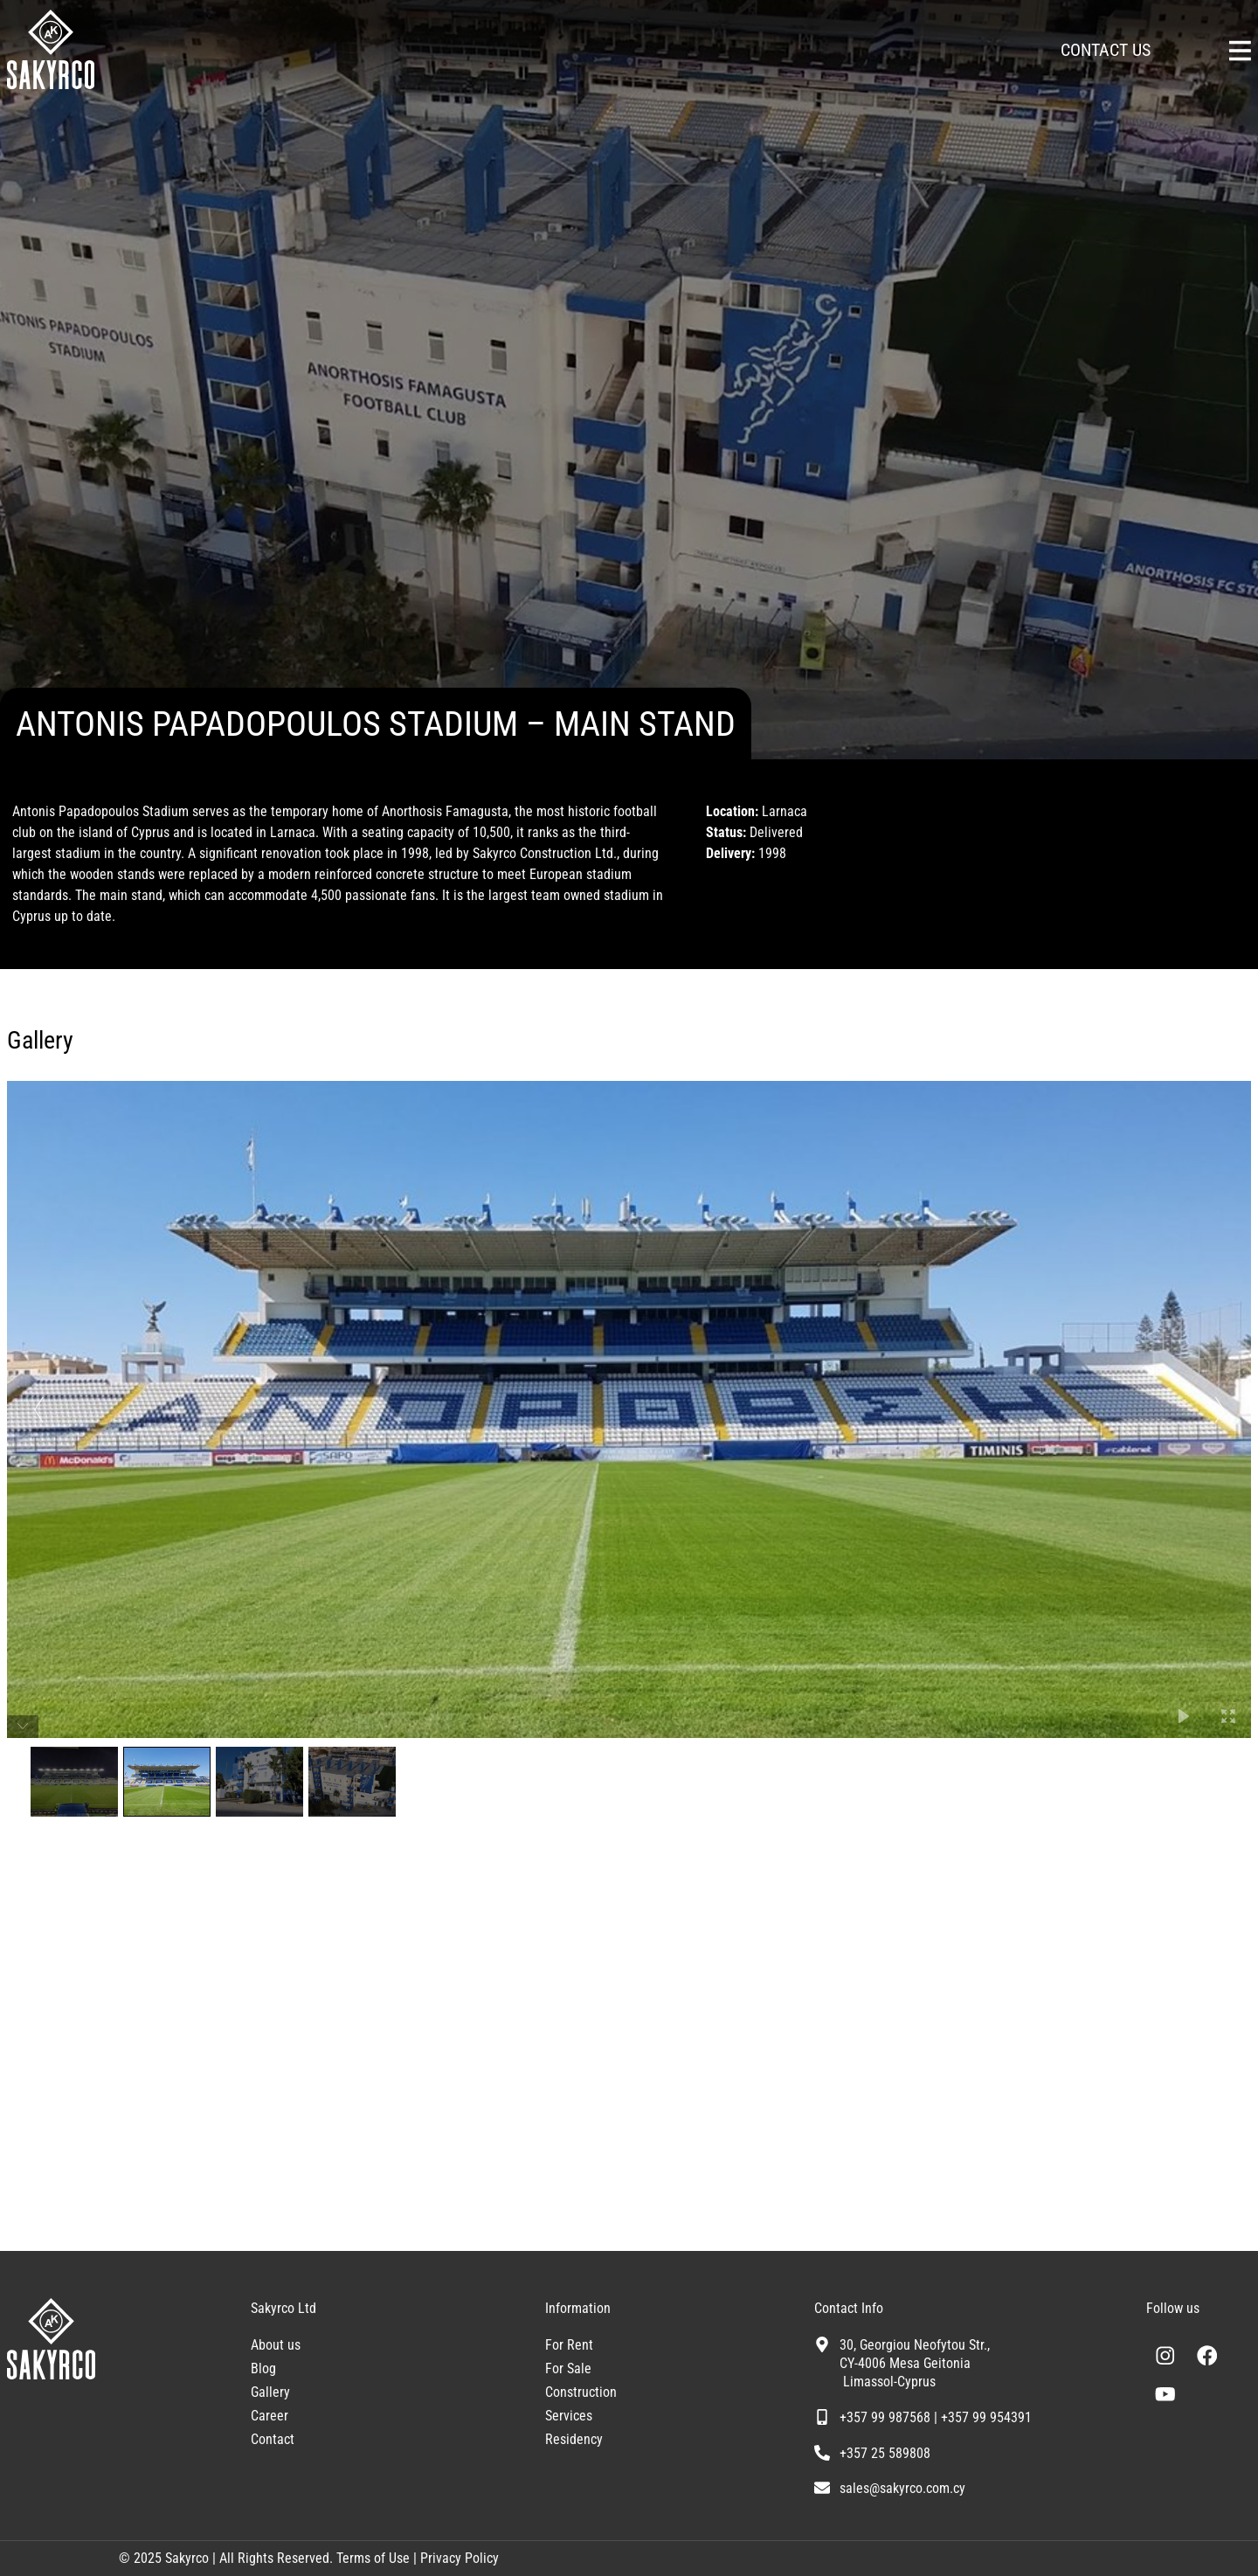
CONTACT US (1106, 49)
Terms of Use (371, 2558)
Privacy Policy (459, 2558)
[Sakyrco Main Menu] (1239, 50)
